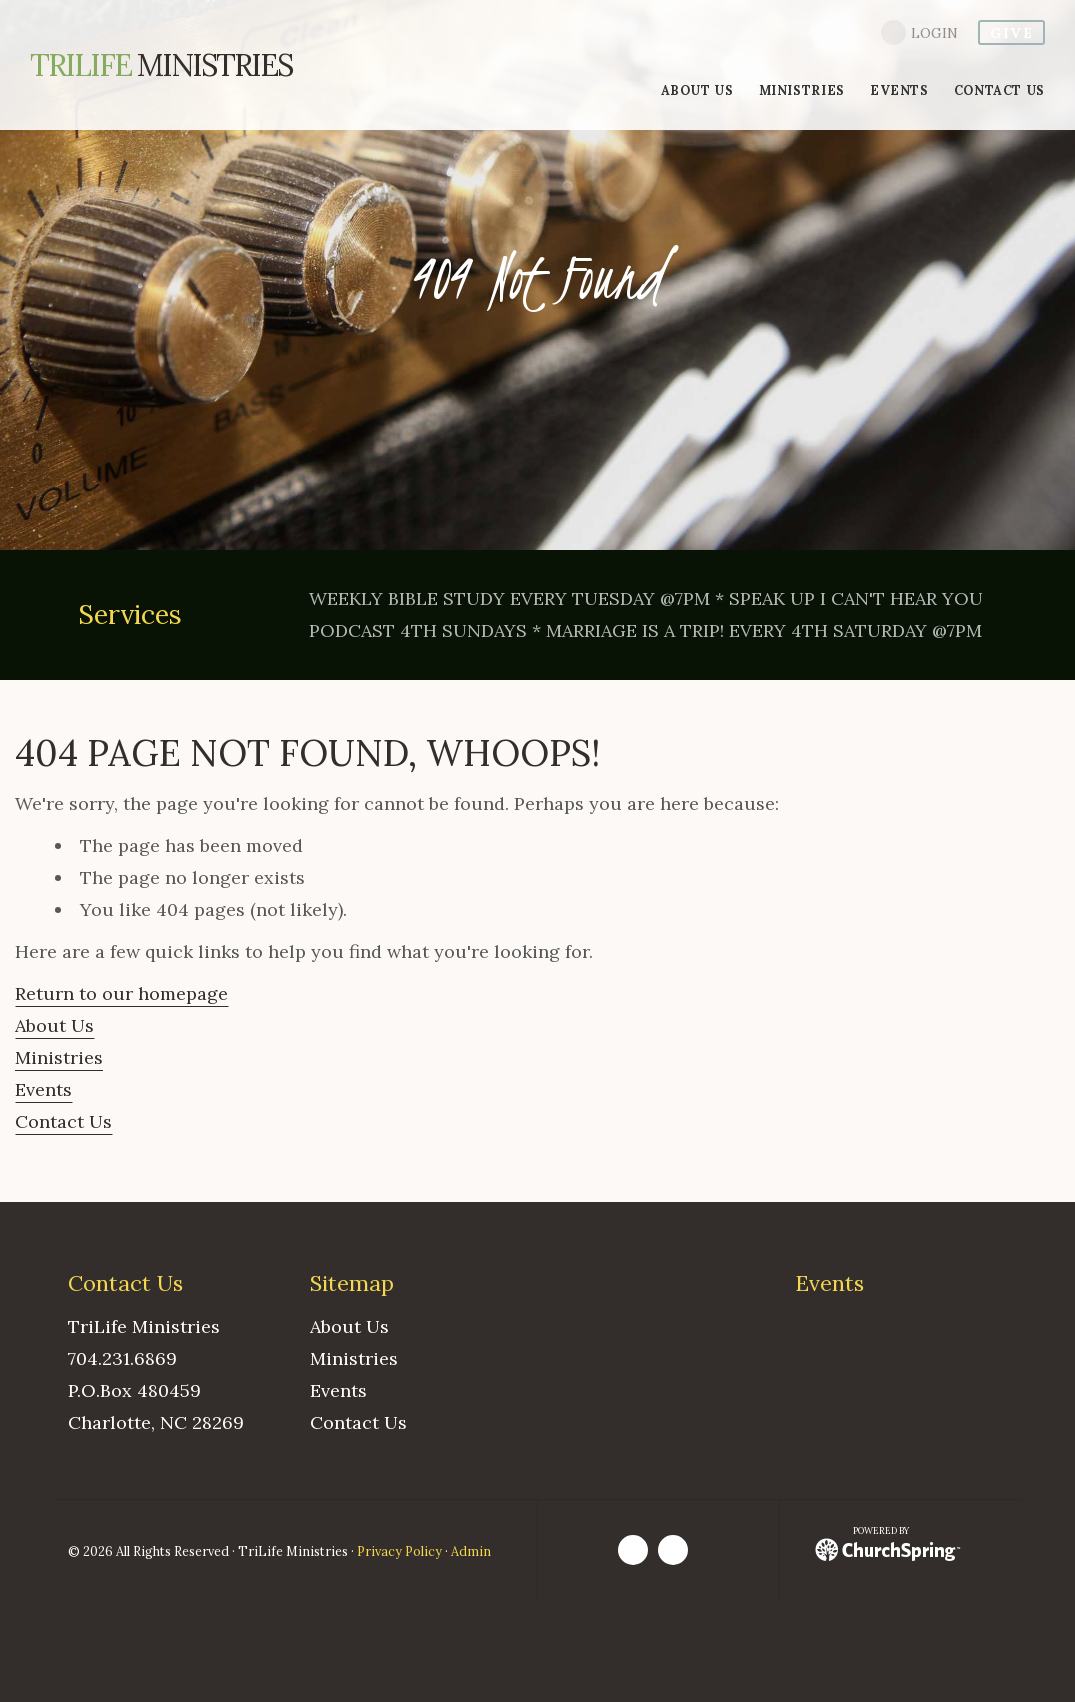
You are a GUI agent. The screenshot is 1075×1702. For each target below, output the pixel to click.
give (1011, 33)
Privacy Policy (399, 1551)
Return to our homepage (121, 993)
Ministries (161, 65)
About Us (54, 1025)
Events (43, 1089)
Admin (471, 1551)
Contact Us (63, 1121)
